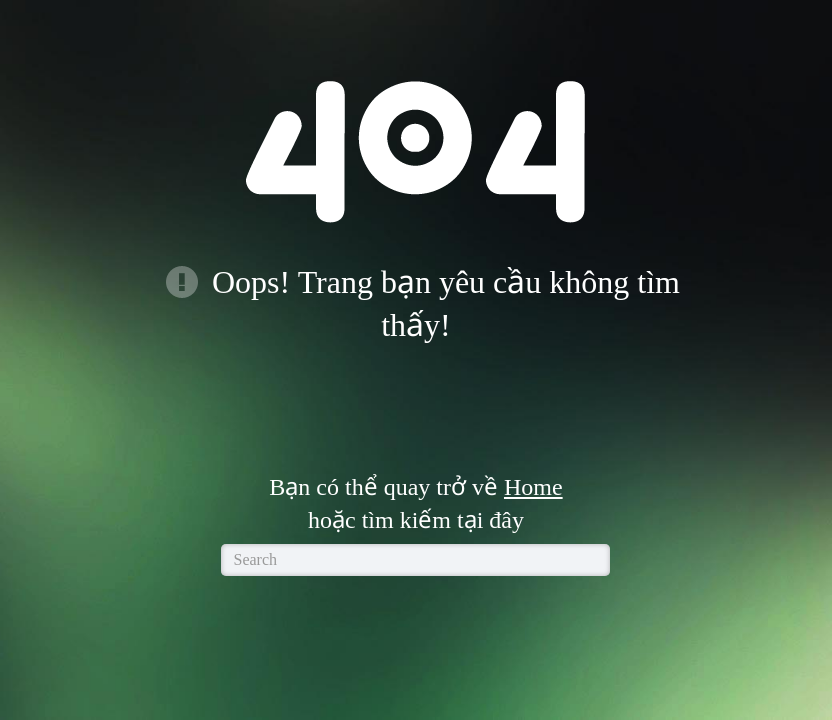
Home (533, 487)
